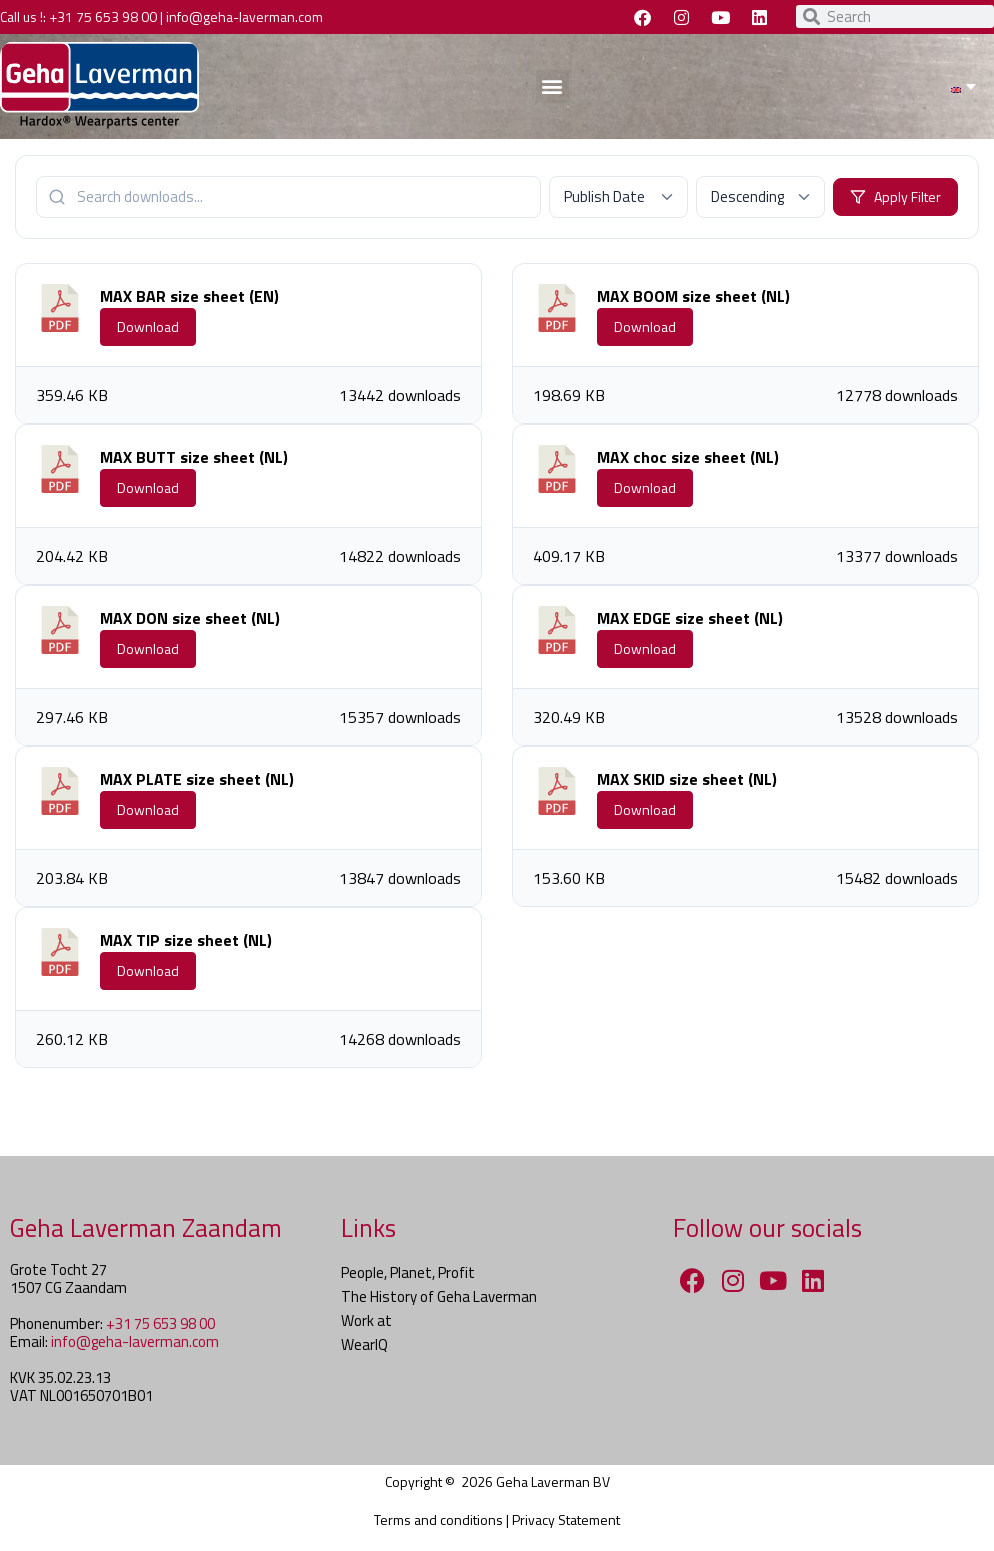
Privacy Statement (566, 1519)
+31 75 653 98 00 (103, 16)
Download (148, 326)
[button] (552, 86)
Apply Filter (895, 196)
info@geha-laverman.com (244, 16)
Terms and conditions (438, 1519)
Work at (366, 1320)
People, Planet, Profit (408, 1272)
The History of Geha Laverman (439, 1296)
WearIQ (364, 1344)
